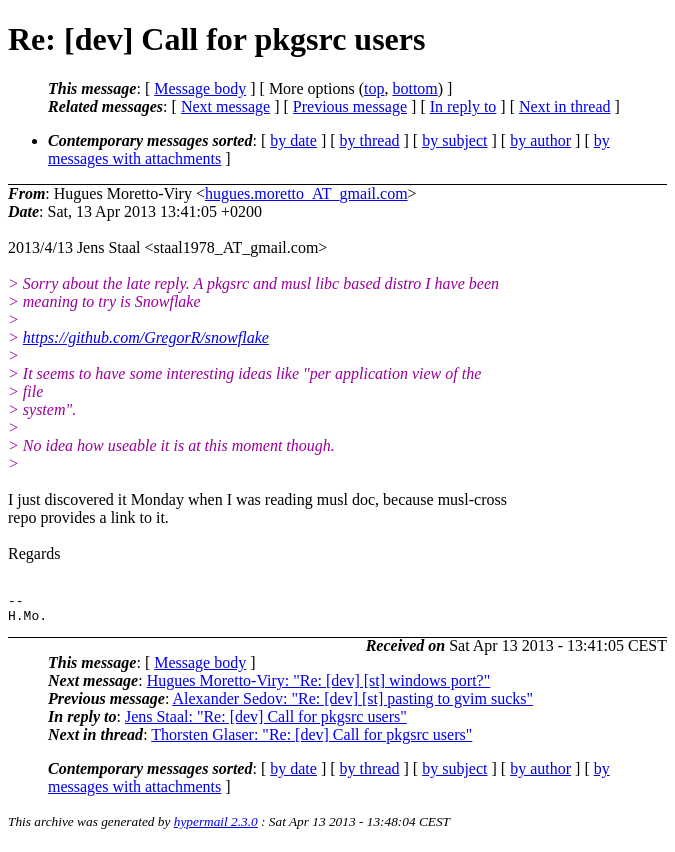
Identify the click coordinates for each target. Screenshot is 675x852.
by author (540, 140)
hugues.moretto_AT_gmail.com (306, 193)
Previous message (350, 106)
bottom (414, 88)
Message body (200, 88)
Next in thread (565, 106)
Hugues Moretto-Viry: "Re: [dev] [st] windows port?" (319, 686)
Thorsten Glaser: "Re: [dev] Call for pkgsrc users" (311, 740)
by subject (454, 140)
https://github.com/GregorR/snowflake (146, 337)
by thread (370, 140)
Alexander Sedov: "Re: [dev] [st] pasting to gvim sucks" (352, 704)
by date (293, 140)
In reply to (463, 106)
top (374, 88)
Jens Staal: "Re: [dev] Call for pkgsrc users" (266, 722)
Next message (225, 106)
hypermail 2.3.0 (216, 827)
